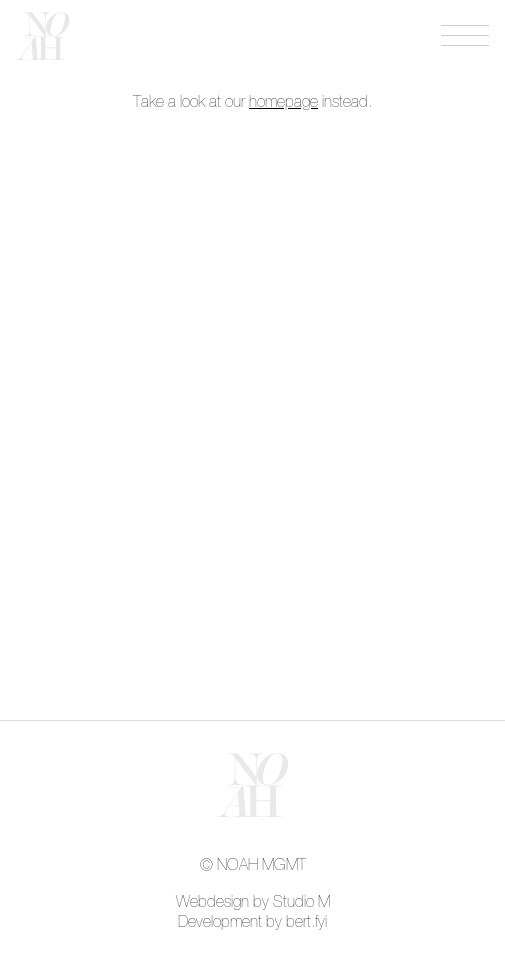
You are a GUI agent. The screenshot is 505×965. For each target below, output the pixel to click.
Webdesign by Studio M (253, 902)
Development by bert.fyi (252, 922)
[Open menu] (465, 36)
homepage (283, 102)
